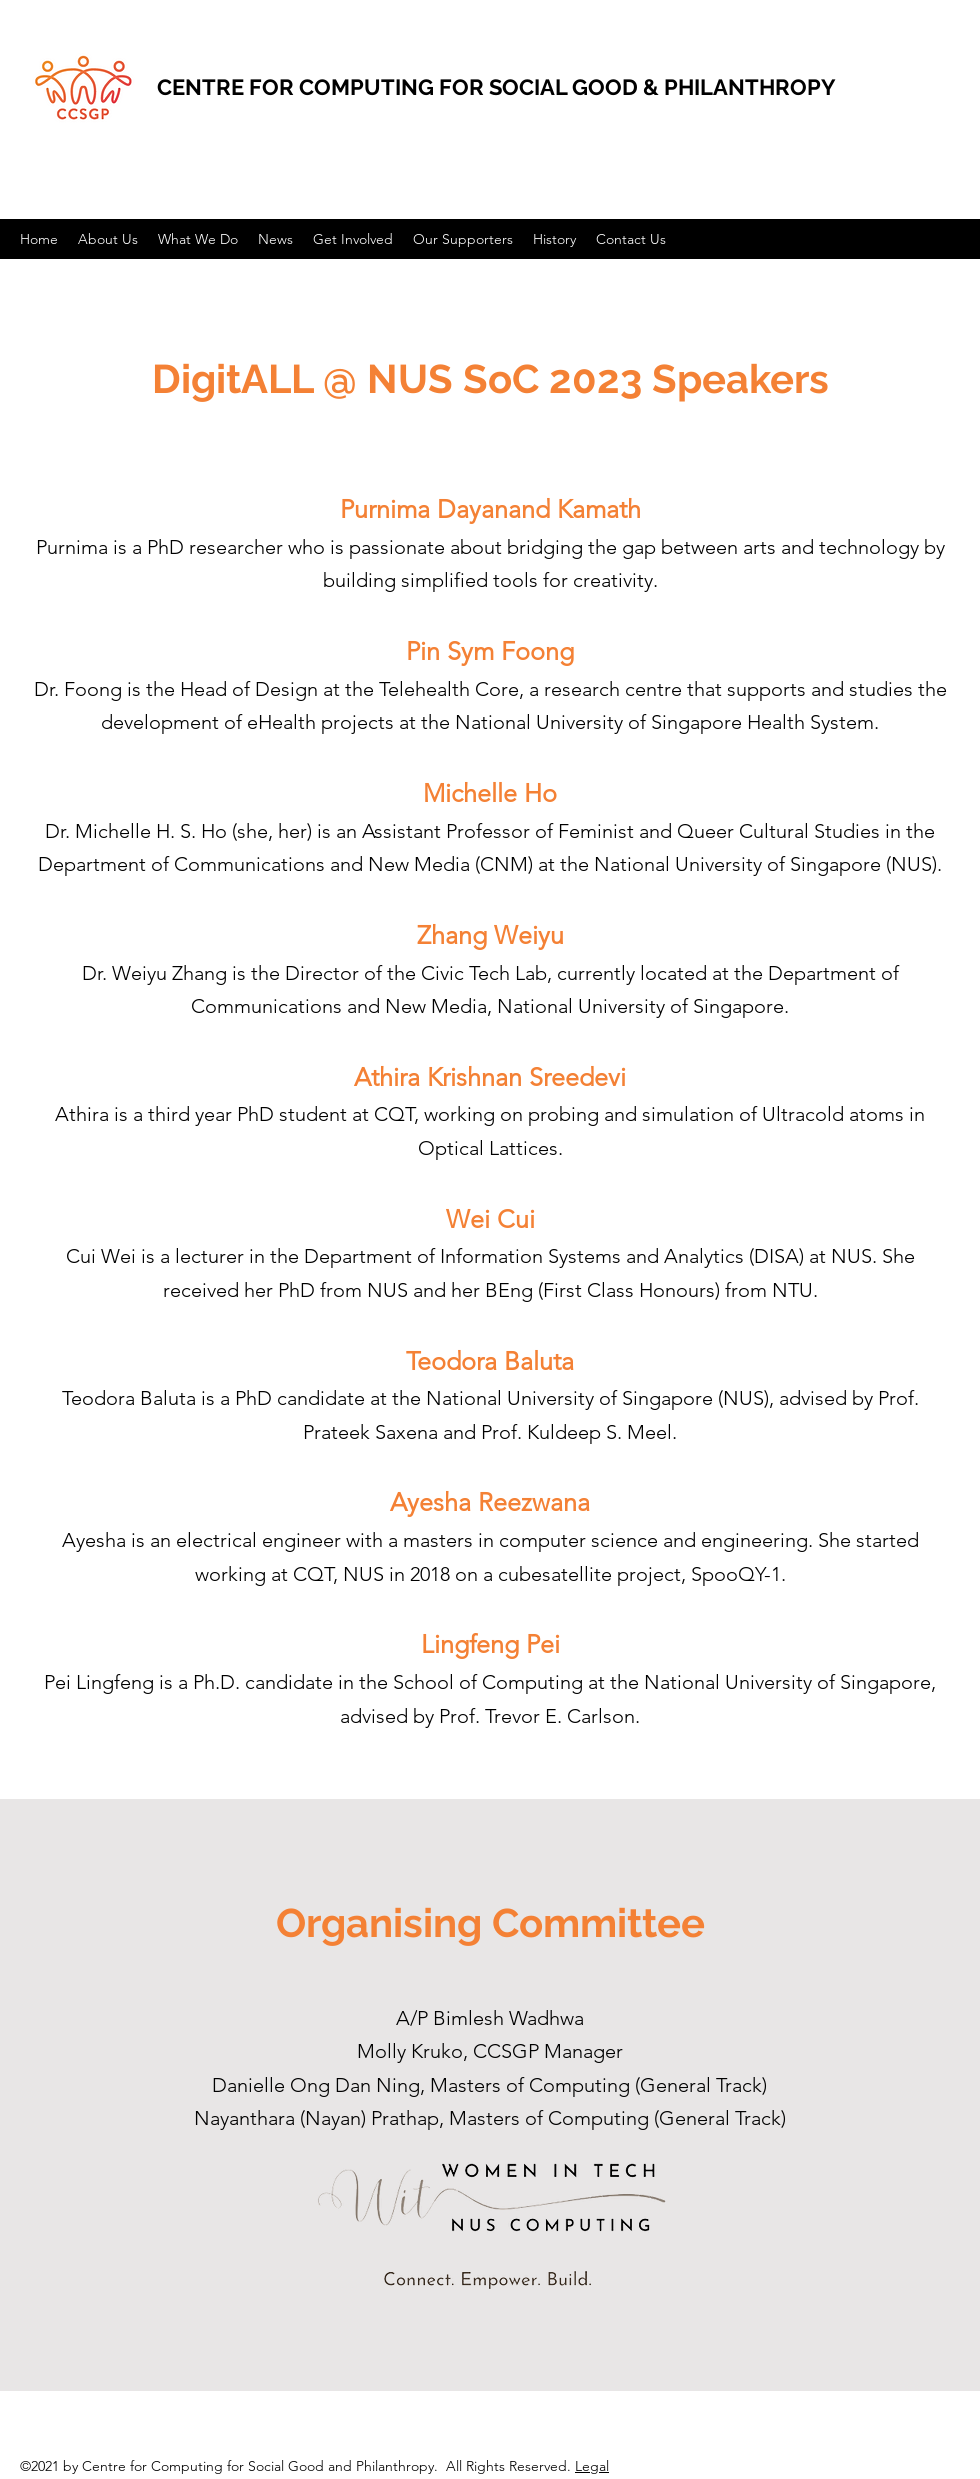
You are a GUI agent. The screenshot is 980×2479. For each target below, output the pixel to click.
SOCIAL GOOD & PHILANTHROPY (662, 87)
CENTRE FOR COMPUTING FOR (323, 87)
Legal (592, 2466)
